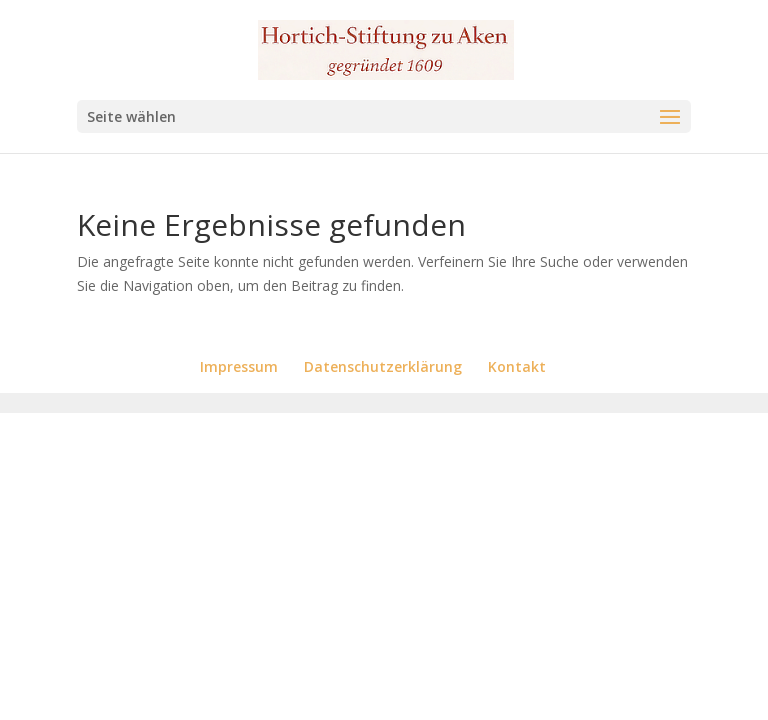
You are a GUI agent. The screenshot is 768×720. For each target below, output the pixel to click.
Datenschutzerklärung (383, 366)
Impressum (239, 366)
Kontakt (517, 366)
